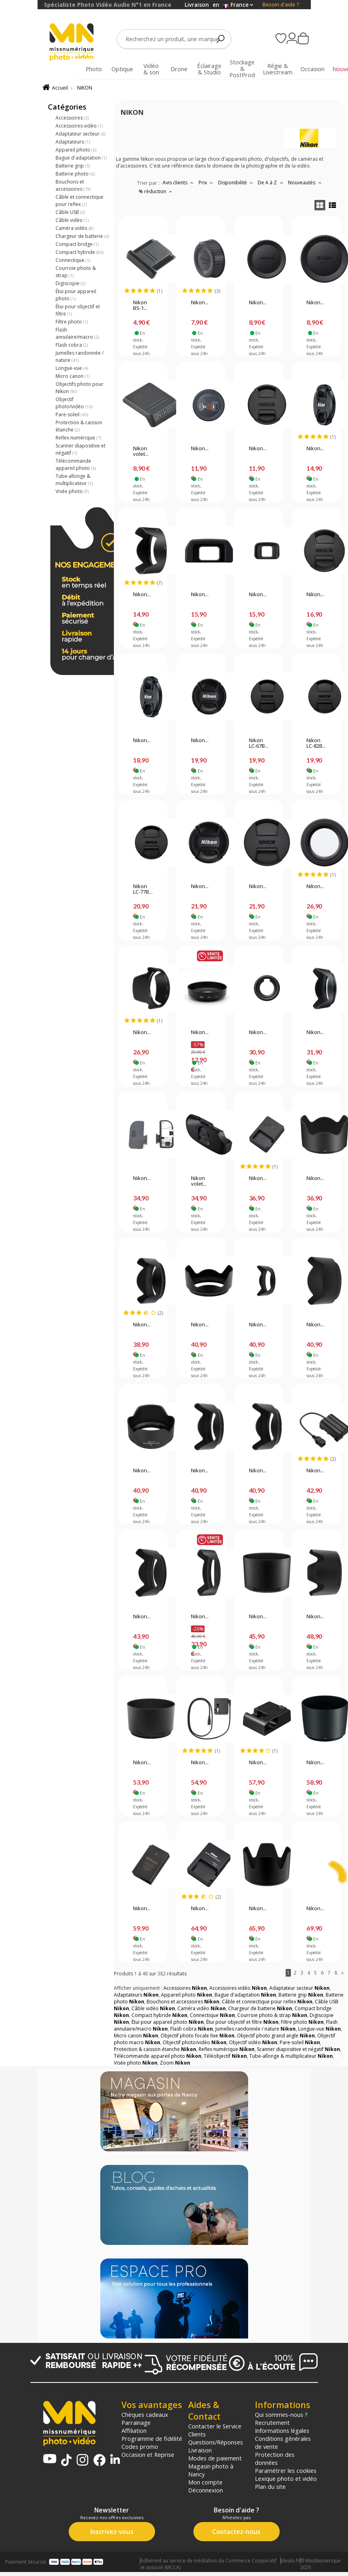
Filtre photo (72, 321)
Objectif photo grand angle (276, 2035)
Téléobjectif (225, 2056)
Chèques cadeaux (144, 2414)
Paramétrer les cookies (285, 2470)
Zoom (175, 2062)
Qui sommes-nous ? (281, 2414)
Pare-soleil (72, 414)
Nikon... (200, 303)
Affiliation (134, 2430)
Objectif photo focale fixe (198, 2035)
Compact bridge (77, 244)
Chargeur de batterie (82, 236)
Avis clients (179, 182)
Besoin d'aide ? (280, 4)
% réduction (156, 191)
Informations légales (282, 2430)
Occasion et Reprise (147, 2454)
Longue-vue (72, 368)
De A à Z (271, 182)
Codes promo (139, 2446)
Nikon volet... (141, 451)
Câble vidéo (72, 220)
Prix (207, 182)
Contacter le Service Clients (214, 2430)
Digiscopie (71, 283)
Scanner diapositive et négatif (80, 449)
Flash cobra (72, 344)
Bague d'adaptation (81, 157)
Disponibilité (236, 182)
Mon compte (205, 2482)
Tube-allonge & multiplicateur (74, 480)
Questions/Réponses (215, 2442)
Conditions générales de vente (283, 2442)
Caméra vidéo (74, 228)
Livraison (200, 2450)
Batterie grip (73, 165)
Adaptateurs (73, 141)
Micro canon (72, 376)
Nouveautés (305, 182)
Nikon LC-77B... (143, 889)
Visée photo (72, 491)
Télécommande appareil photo (76, 464)
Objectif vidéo (253, 2042)
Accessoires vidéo (79, 125)
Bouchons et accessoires (73, 185)
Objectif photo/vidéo (74, 403)
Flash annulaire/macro (77, 333)
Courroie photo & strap (76, 272)
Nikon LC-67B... (258, 743)
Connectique (73, 260)
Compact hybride (79, 252)
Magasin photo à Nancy (210, 2470)
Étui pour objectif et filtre (78, 310)
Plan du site (270, 2486)
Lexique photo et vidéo (286, 2478)
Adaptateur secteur (80, 133)
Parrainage (136, 2422)
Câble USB (70, 212)
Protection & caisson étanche (79, 426)
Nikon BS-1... (140, 306)
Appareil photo (76, 149)
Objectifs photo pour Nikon (79, 388)
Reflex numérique (78, 437)
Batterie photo (75, 173)
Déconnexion (205, 2490)
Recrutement (272, 2422)
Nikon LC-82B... (316, 743)
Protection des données (274, 2458)
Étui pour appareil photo (76, 295)
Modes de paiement (215, 2458)
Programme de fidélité (151, 2438)
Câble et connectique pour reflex (79, 201)
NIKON (84, 87)
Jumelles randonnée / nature (79, 356)
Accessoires (72, 117)
